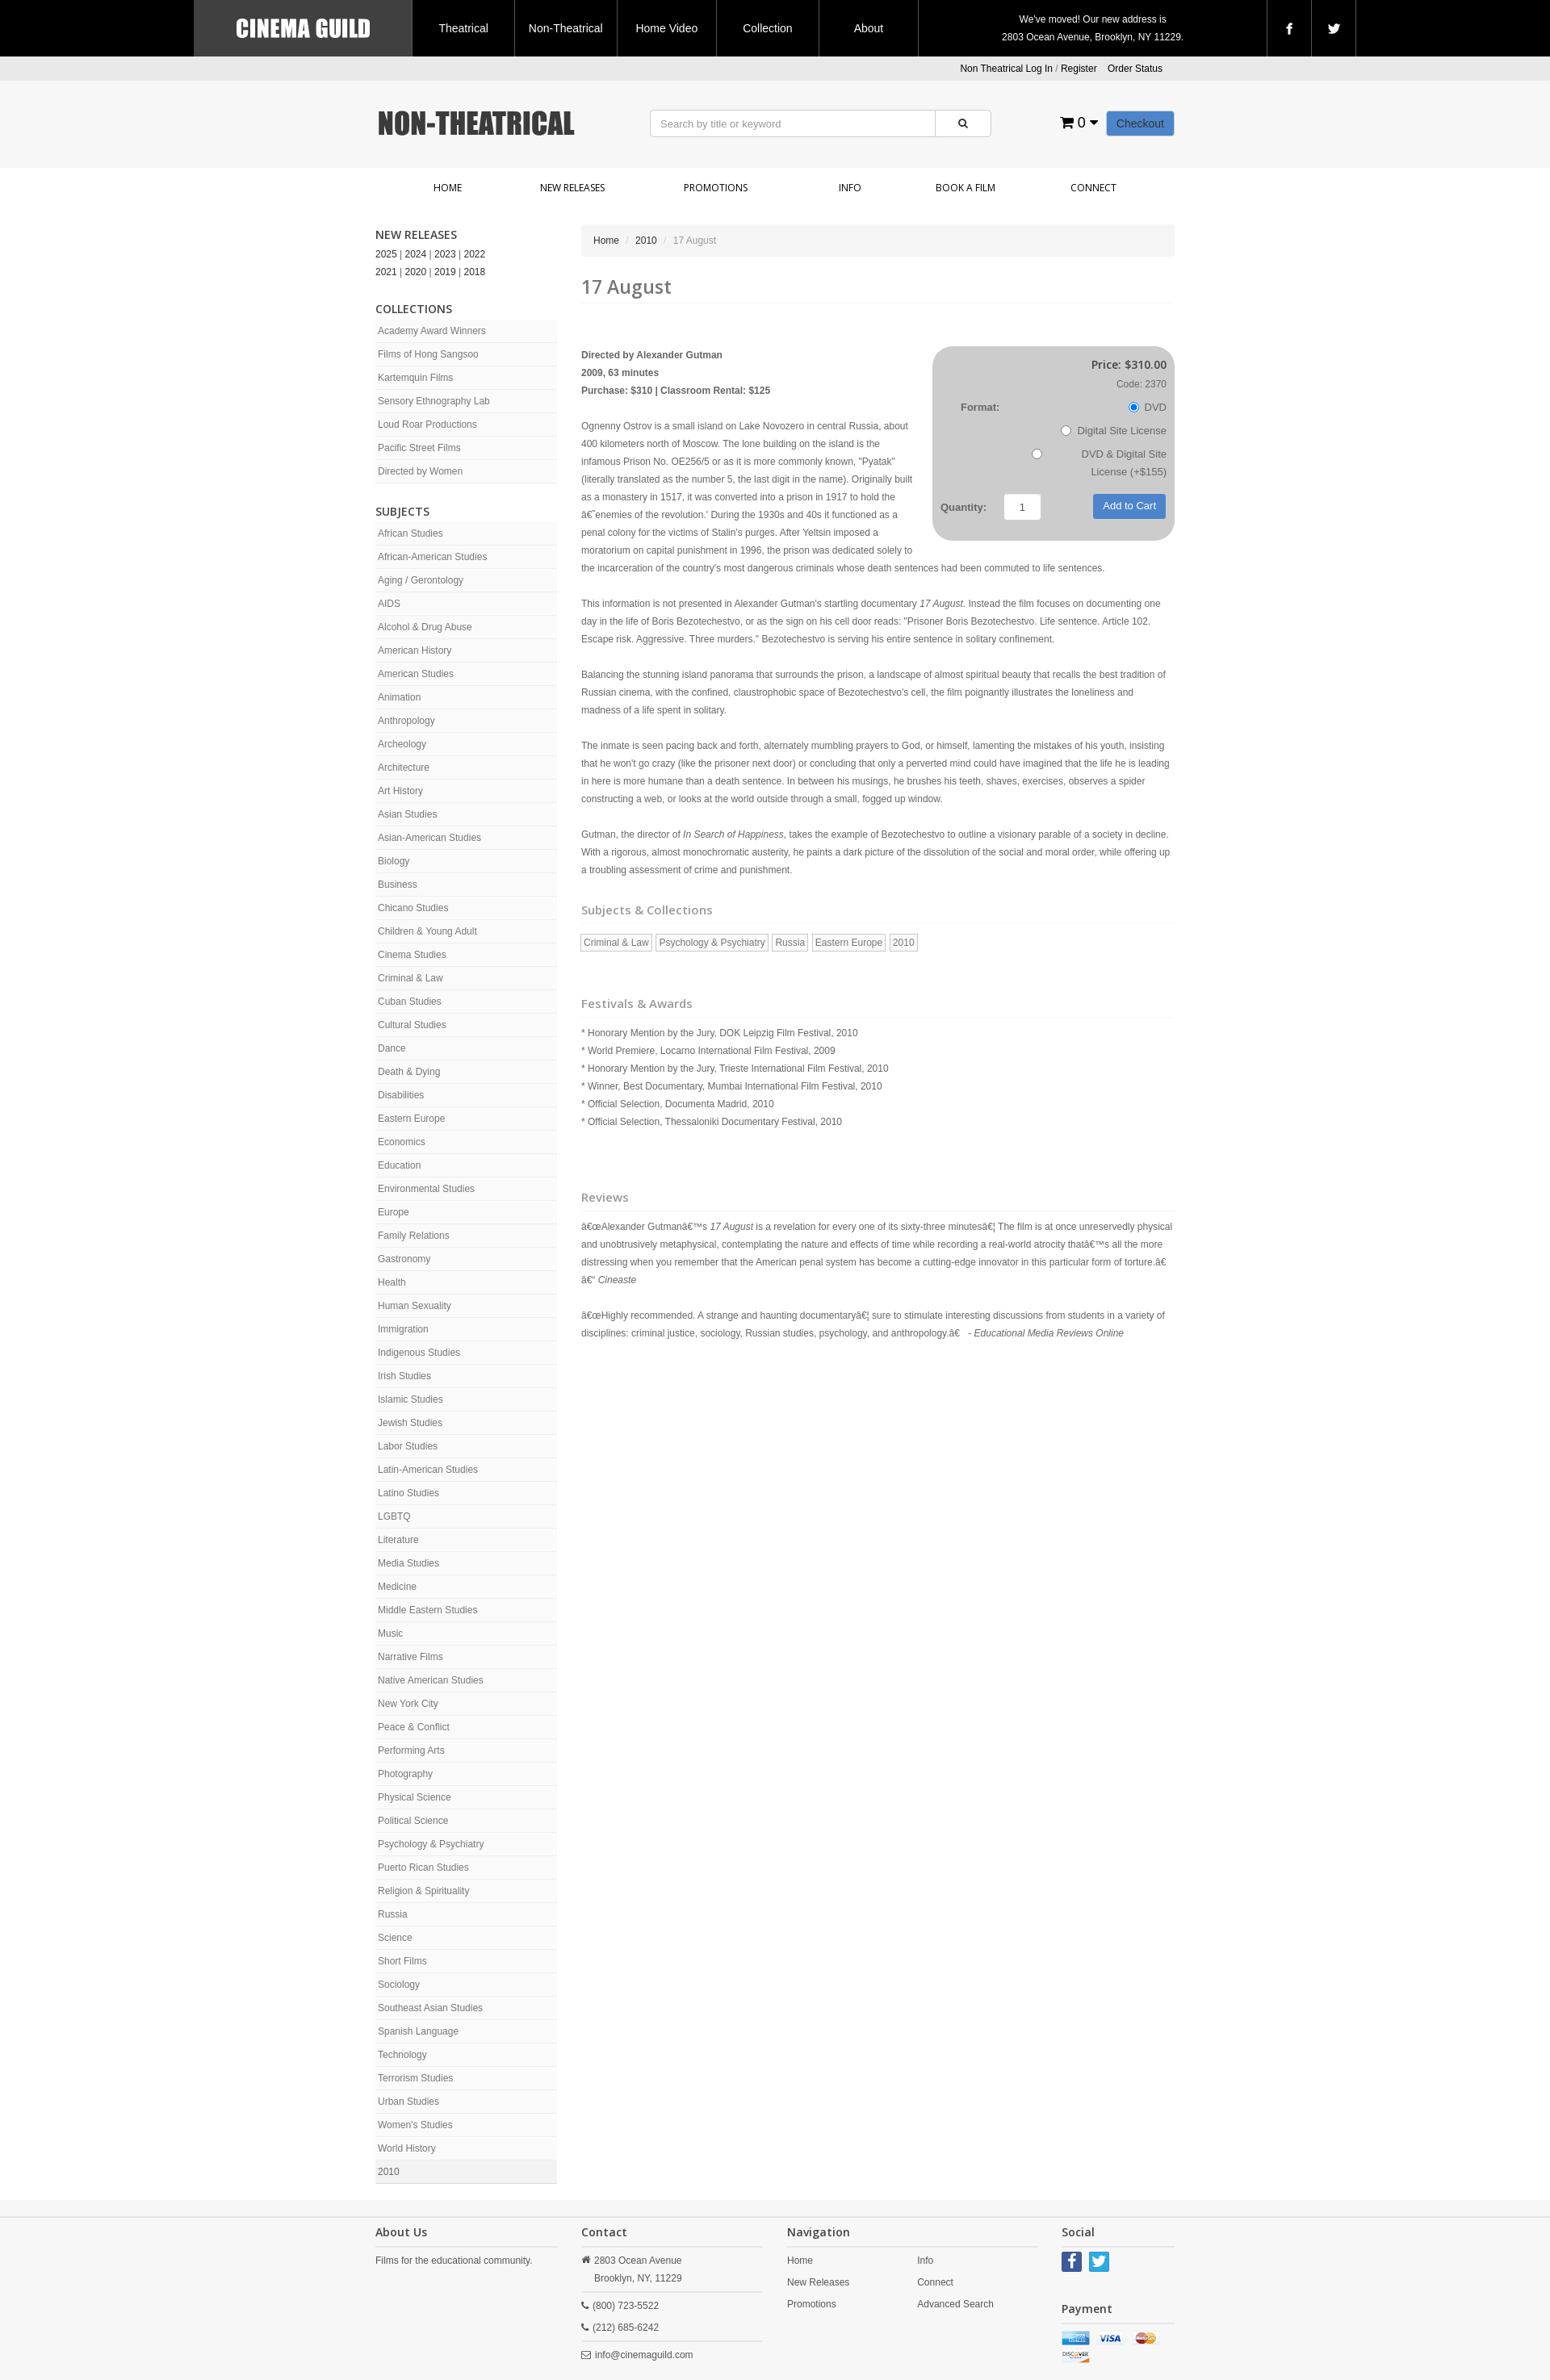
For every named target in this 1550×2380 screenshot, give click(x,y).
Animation (399, 697)
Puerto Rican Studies (423, 1867)
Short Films (402, 1961)
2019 (445, 272)
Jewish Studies (410, 1422)
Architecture (403, 767)
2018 (475, 272)
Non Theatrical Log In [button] (1006, 68)
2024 (416, 254)
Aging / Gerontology (420, 580)
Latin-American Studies (428, 1469)
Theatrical (463, 28)
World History (407, 2148)
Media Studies (408, 1563)
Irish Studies (404, 1376)
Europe (393, 1212)
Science (395, 1937)
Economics (401, 1142)
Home (448, 187)
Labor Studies (408, 1446)
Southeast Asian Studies (430, 2008)
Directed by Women (420, 471)
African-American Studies (432, 557)
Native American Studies (431, 1680)
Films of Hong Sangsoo (428, 354)
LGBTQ (394, 1516)
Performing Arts (411, 1750)
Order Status (1135, 68)
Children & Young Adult (427, 931)
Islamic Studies (410, 1399)
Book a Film (965, 187)
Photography (405, 1774)
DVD (1148, 407)
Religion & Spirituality (423, 1891)
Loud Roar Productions (427, 424)
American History (414, 650)
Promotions (716, 187)
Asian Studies (407, 814)
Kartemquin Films (415, 377)
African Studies (410, 533)
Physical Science (414, 1797)
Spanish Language (418, 2031)
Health (392, 1282)
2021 (386, 272)
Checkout (1140, 123)
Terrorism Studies (415, 2078)
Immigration (403, 1329)
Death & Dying (409, 1071)
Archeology (402, 744)
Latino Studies (408, 1493)
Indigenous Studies (419, 1352)
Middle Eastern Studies (427, 1610)
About (869, 28)
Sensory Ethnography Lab (434, 401)
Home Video (666, 28)
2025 (386, 254)
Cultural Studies (412, 1025)
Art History (400, 791)
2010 (389, 2171)
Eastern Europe (411, 1118)
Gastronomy (404, 1259)
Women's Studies (415, 2125)
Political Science (413, 1820)
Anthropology (406, 720)
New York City (408, 1703)
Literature (398, 1540)
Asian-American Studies (429, 837)
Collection (767, 28)
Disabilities (401, 1095)
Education (399, 1165)
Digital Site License (1114, 431)
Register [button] (1079, 68)
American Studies (416, 674)
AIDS (389, 603)
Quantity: (963, 507)
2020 (416, 272)
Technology (402, 2054)
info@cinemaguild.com (644, 2355)
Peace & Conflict (414, 1727)
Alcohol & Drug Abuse (425, 627)
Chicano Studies (413, 908)
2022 (475, 254)
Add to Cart (1129, 506)
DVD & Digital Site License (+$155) (1099, 463)
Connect (1093, 187)
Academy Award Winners (432, 331)
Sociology (399, 1984)
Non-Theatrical (566, 28)
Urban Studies (408, 2101)
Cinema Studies (412, 954)
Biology (393, 861)
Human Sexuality (414, 1305)
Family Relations (414, 1235)
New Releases (572, 187)
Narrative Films (410, 1657)
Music (390, 1633)
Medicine (397, 1586)
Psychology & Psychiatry (431, 1844)
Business (397, 884)
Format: (980, 407)
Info (850, 187)
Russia (393, 1914)
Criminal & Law (410, 978)
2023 (445, 254)
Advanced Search (955, 2304)
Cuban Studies (410, 1001)
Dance (392, 1048)
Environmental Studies (426, 1188)
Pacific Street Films (419, 448)
